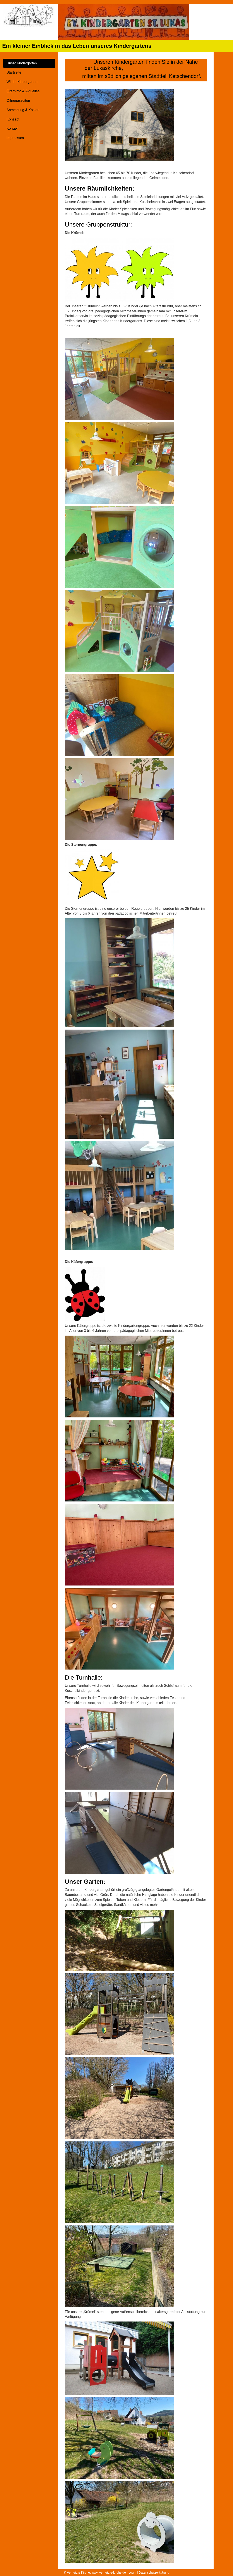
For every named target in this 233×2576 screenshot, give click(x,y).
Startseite (14, 72)
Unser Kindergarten (22, 63)
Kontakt (12, 128)
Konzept (13, 119)
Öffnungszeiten (18, 100)
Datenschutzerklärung (154, 2572)
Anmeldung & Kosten (23, 110)
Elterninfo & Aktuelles (23, 91)
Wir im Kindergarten (22, 82)
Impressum (15, 138)
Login (132, 2572)
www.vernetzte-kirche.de (109, 2572)
